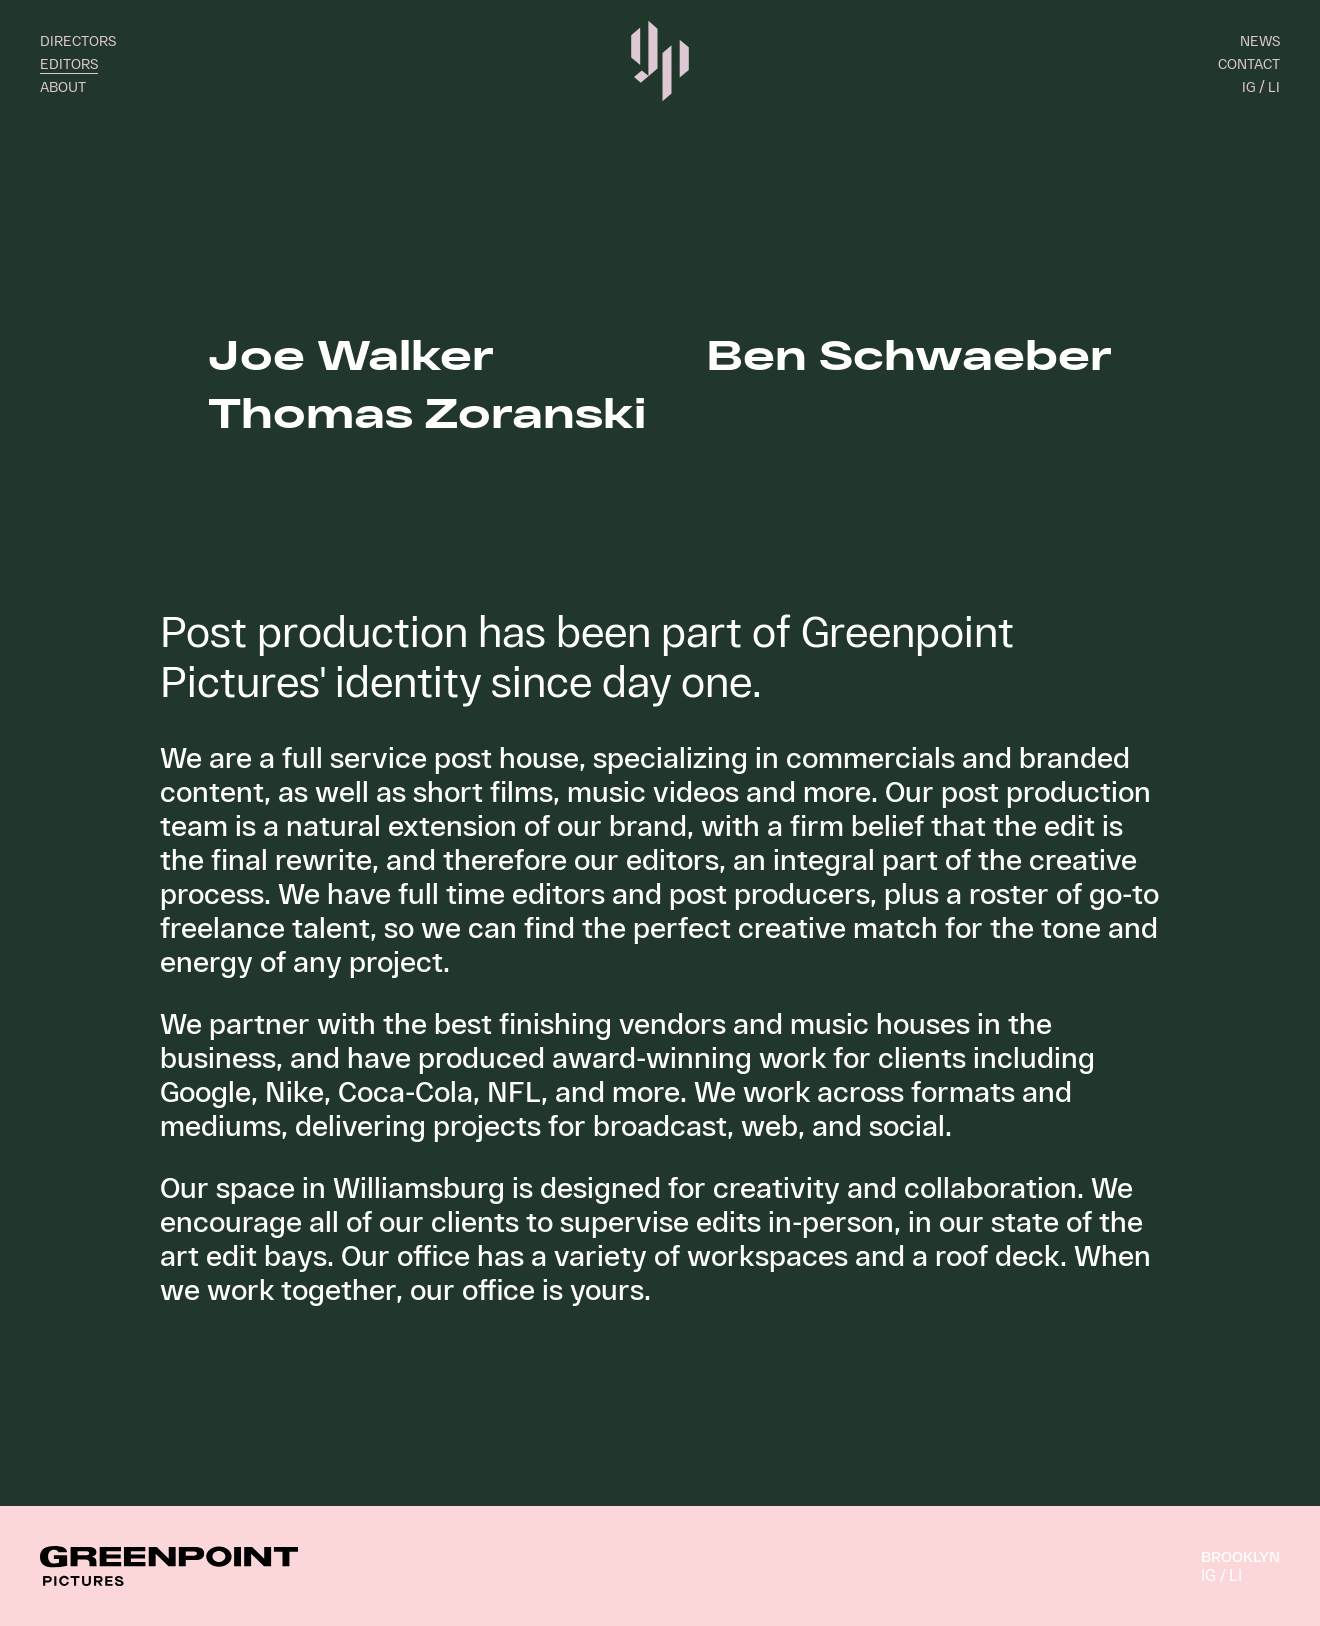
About (63, 86)
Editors (69, 63)
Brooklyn (1240, 1556)
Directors (78, 40)
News (1260, 40)
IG (1248, 86)
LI (1274, 86)
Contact (1249, 63)
